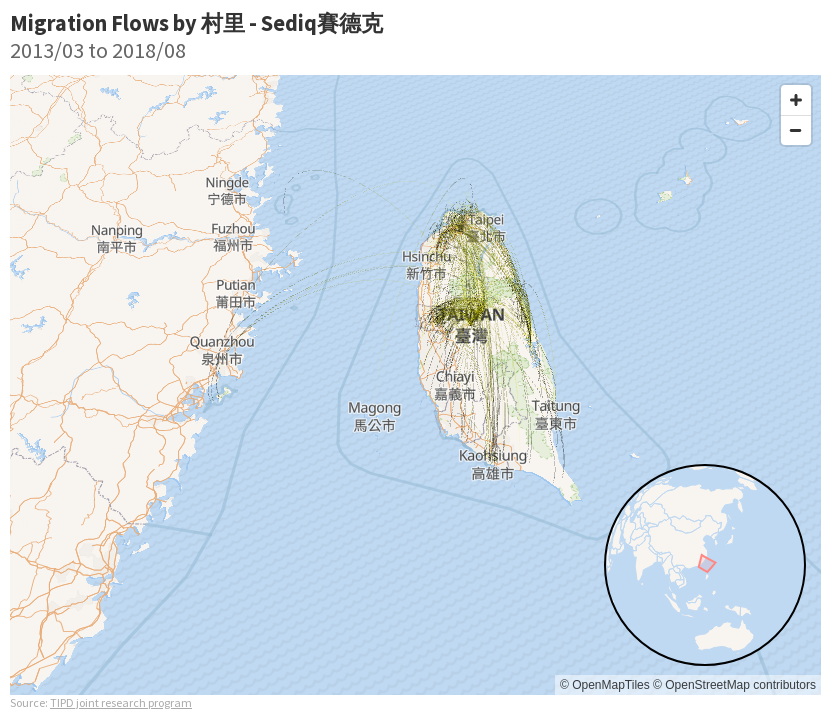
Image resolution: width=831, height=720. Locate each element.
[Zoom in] (796, 100)
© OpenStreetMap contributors (734, 685)
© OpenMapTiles (605, 685)
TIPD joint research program (121, 702)
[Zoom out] (796, 130)
